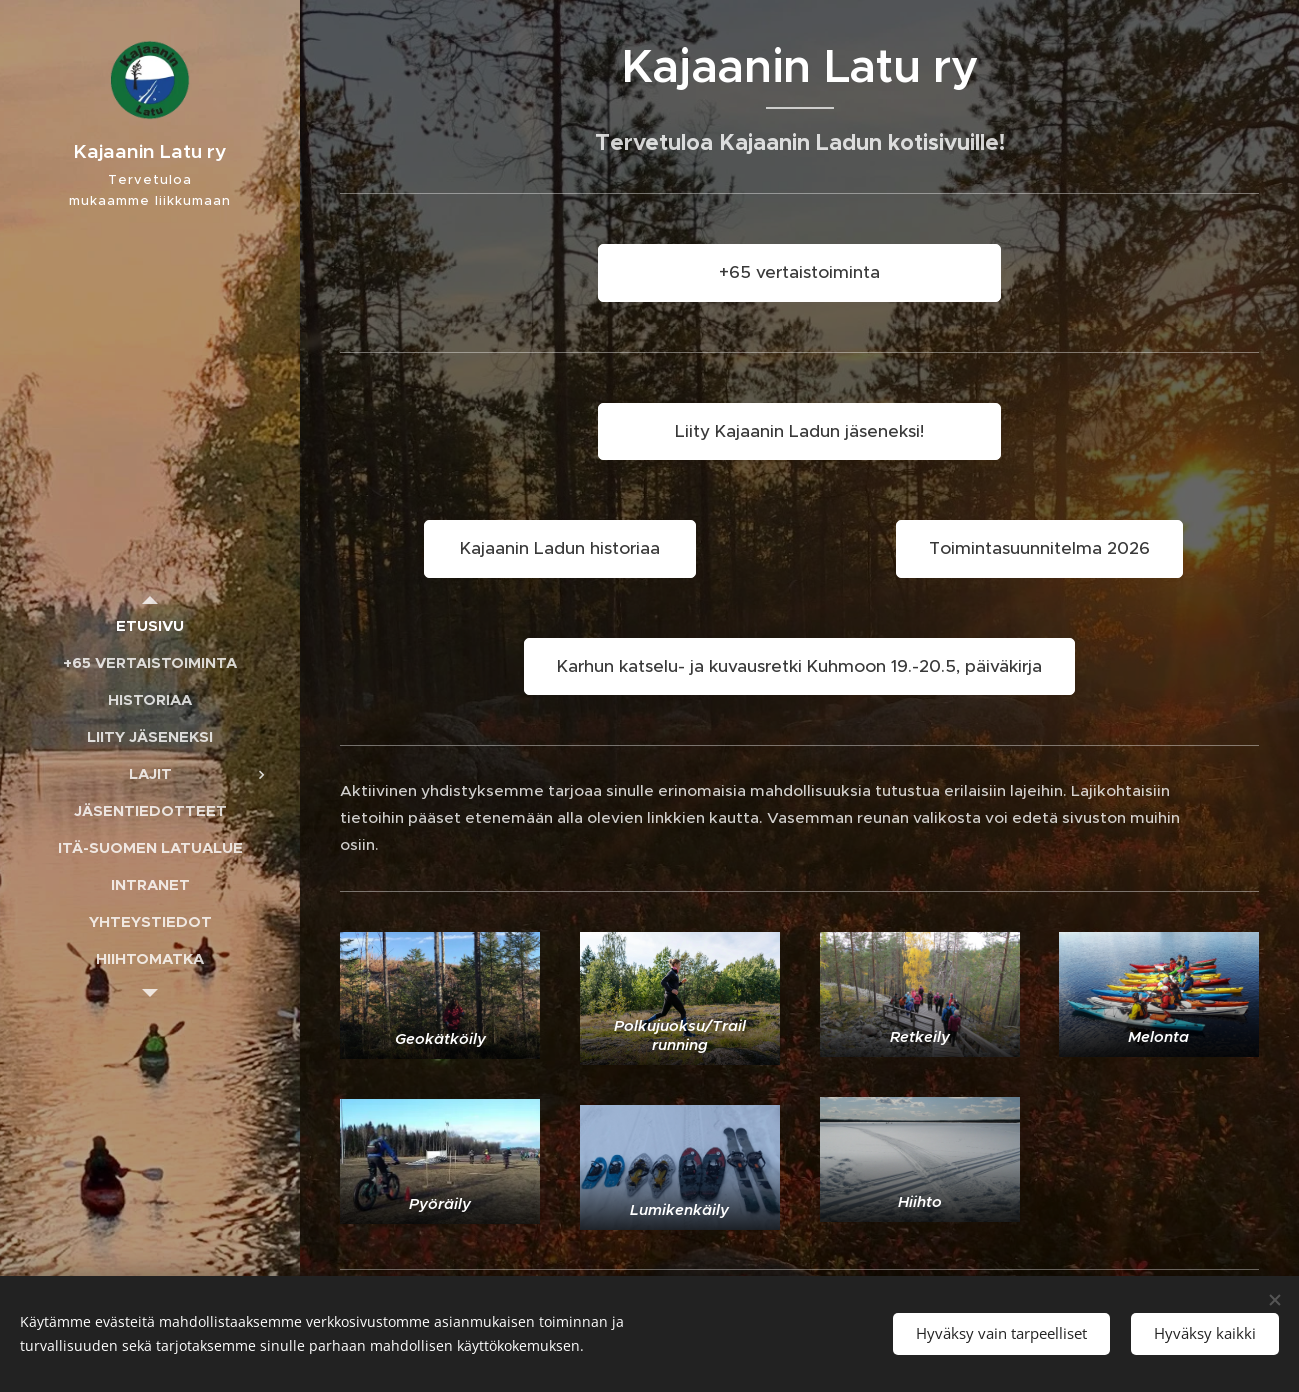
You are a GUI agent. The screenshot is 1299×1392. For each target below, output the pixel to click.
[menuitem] (150, 625)
